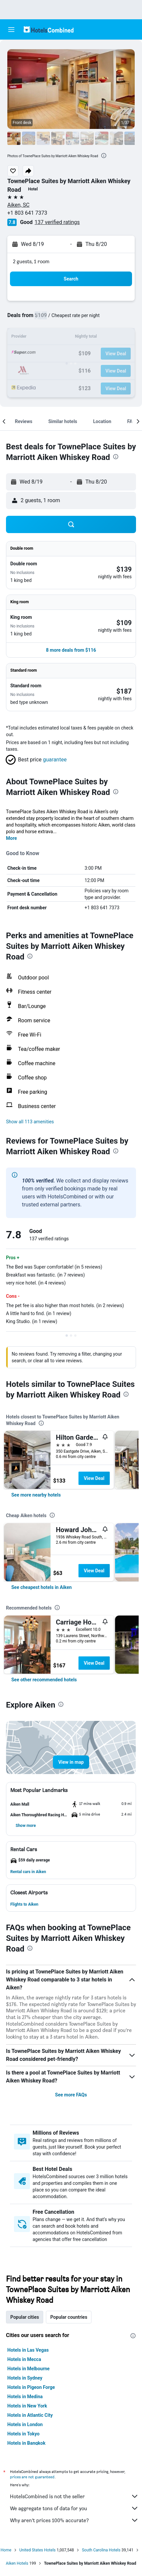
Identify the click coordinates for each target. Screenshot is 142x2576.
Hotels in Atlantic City (30, 2415)
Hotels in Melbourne (28, 2368)
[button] (11, 29)
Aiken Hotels (17, 2563)
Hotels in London (25, 2424)
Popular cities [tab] (24, 2317)
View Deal (94, 1478)
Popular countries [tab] (68, 2317)
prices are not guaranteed (32, 2476)
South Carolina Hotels (101, 2550)
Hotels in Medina (25, 2396)
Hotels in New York (27, 2405)
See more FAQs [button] (71, 2094)
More (11, 838)
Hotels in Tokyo (23, 2433)
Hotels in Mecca (24, 2359)
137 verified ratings (57, 222)
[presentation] (104, 156)
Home (6, 2550)
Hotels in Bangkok (26, 2443)
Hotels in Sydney (24, 2378)
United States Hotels (37, 2550)
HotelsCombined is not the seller (74, 2496)
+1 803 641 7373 (27, 213)
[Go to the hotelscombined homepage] (48, 29)
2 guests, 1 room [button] (31, 261)
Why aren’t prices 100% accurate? (74, 2520)
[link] (36, 1495)
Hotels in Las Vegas (28, 2350)
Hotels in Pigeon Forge (31, 2387)
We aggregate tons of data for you (74, 2508)
